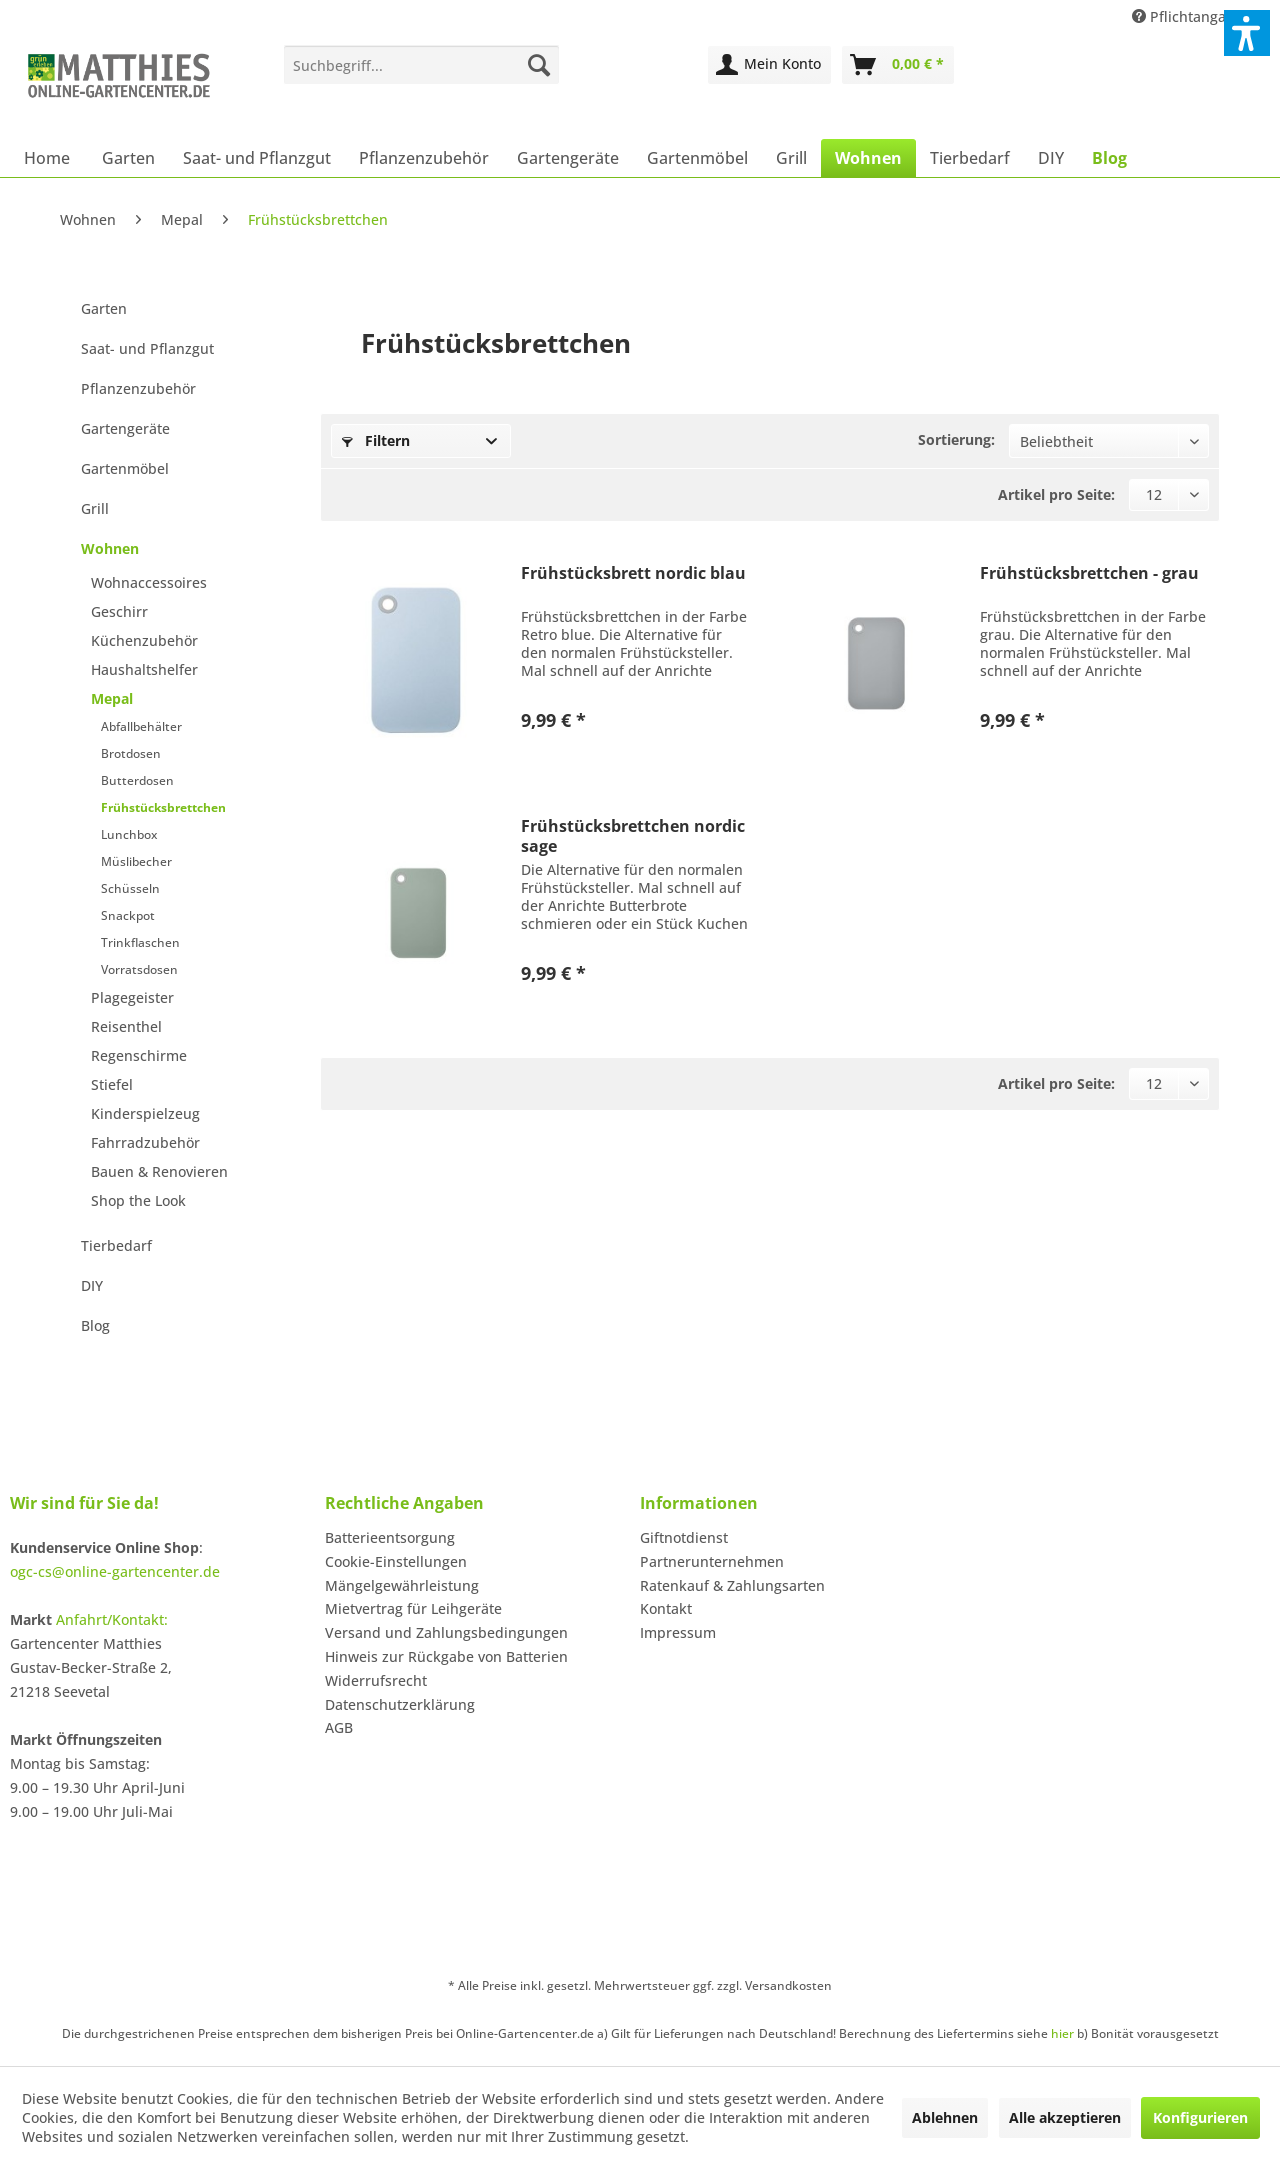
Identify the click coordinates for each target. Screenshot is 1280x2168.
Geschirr (119, 611)
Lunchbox (129, 834)
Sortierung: (956, 439)
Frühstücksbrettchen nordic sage (633, 836)
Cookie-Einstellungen (396, 1561)
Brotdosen (131, 753)
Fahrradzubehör (145, 1142)
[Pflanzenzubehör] (424, 158)
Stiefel (112, 1084)
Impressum (678, 1632)
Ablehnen (945, 2117)
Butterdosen (137, 780)
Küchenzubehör (144, 640)
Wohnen (110, 548)
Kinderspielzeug (145, 1113)
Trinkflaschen (140, 942)
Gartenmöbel (125, 468)
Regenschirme (139, 1055)
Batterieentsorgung (390, 1537)
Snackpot (128, 915)
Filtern (376, 440)
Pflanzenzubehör (138, 388)
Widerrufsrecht (376, 1680)
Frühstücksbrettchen (163, 807)
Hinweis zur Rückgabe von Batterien (446, 1656)
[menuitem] (421, 65)
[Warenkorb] (898, 65)
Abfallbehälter (141, 726)
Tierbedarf (116, 1245)
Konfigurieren (1200, 2117)
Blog (95, 1325)
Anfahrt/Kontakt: (112, 1619)
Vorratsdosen (139, 969)
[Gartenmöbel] (697, 158)
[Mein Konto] (769, 65)
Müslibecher (136, 861)
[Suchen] (539, 65)
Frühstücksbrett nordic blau (633, 573)
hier (1062, 2033)
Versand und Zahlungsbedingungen (446, 1632)
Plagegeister (132, 997)
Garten (104, 308)
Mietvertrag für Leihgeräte (413, 1608)
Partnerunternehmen (712, 1561)
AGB (339, 1727)
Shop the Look (138, 1200)
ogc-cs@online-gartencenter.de (115, 1571)
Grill (95, 508)
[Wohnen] (868, 158)
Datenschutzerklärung (400, 1704)
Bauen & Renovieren (159, 1171)
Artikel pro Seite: (1056, 494)
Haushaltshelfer (144, 669)
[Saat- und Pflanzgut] (257, 158)
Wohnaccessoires (149, 582)
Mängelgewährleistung (402, 1585)
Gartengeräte (125, 428)
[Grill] (791, 158)
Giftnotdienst (684, 1537)
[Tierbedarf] (970, 158)
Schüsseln (130, 888)
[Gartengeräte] (568, 158)
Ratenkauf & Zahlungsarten (732, 1585)
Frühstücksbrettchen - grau (1089, 573)
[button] (1247, 33)
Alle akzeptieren (1065, 2117)
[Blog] (1109, 158)
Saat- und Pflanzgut (147, 348)
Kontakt (666, 1608)
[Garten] (128, 158)
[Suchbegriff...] (421, 65)
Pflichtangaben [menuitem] (1194, 16)
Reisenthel (126, 1026)
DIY (92, 1285)
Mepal (112, 698)
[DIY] (1051, 158)
